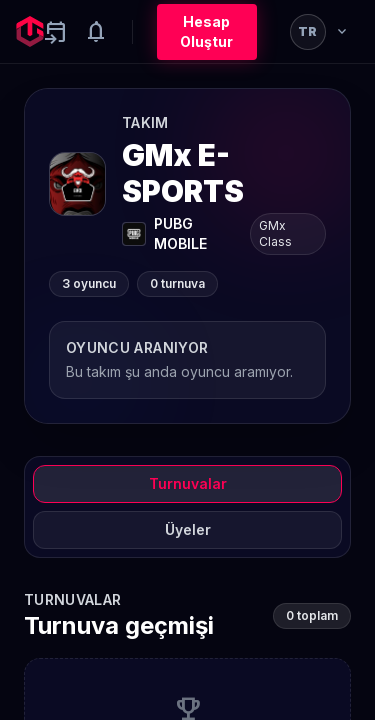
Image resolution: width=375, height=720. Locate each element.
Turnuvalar (188, 483)
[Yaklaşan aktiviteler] (56, 32)
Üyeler (188, 529)
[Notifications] (96, 32)
